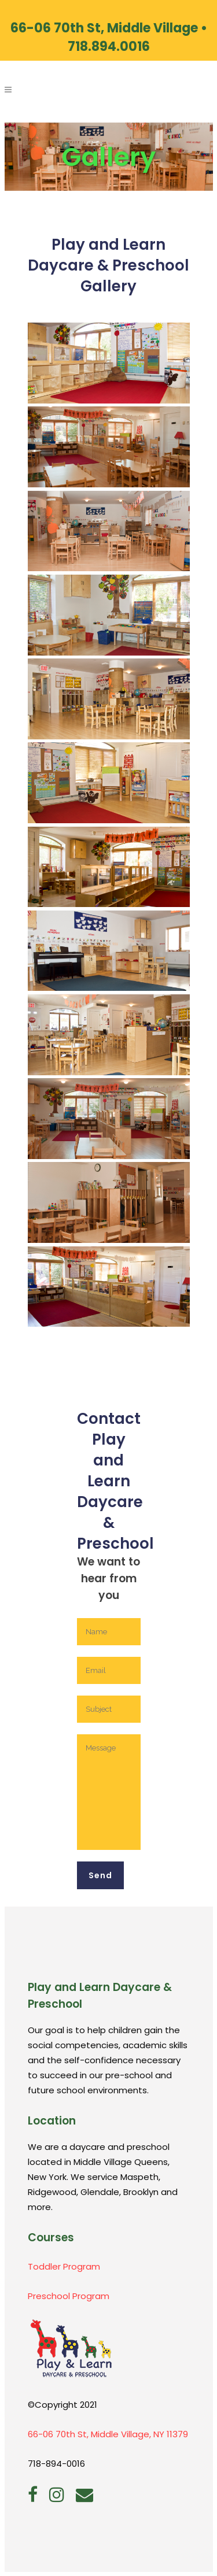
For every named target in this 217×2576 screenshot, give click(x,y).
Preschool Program (68, 2296)
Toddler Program (64, 2266)
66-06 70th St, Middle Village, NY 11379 (108, 2434)
